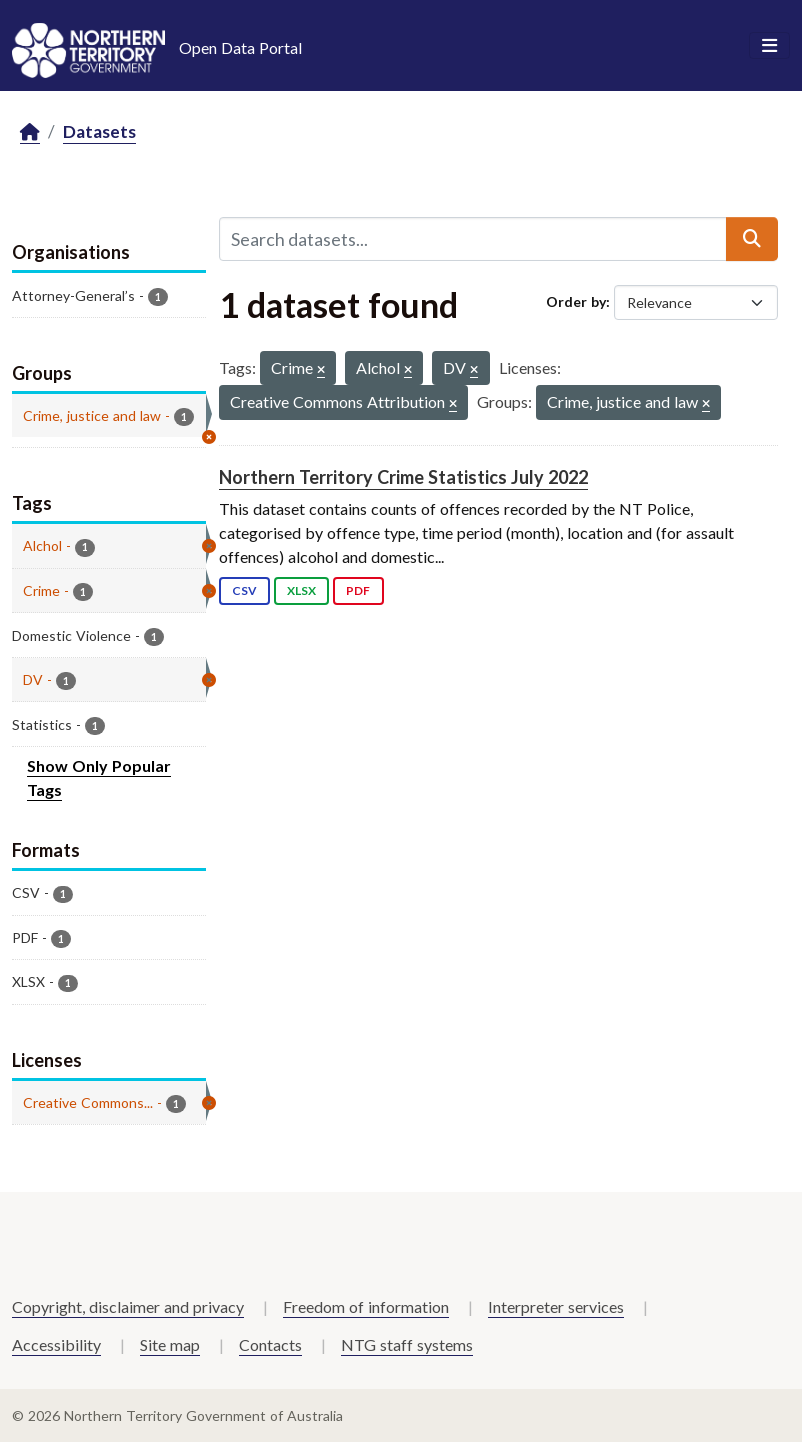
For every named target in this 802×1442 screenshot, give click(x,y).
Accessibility (56, 1344)
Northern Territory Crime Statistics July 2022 (403, 477)
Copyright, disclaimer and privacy (128, 1306)
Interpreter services (556, 1306)
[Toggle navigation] (769, 46)
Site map (170, 1344)
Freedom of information (366, 1306)
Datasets (99, 131)
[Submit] (752, 239)
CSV (244, 590)
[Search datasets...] (473, 239)
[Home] (30, 132)
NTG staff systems (407, 1344)
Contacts (270, 1344)
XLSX (301, 590)
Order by (576, 301)
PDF (358, 590)
